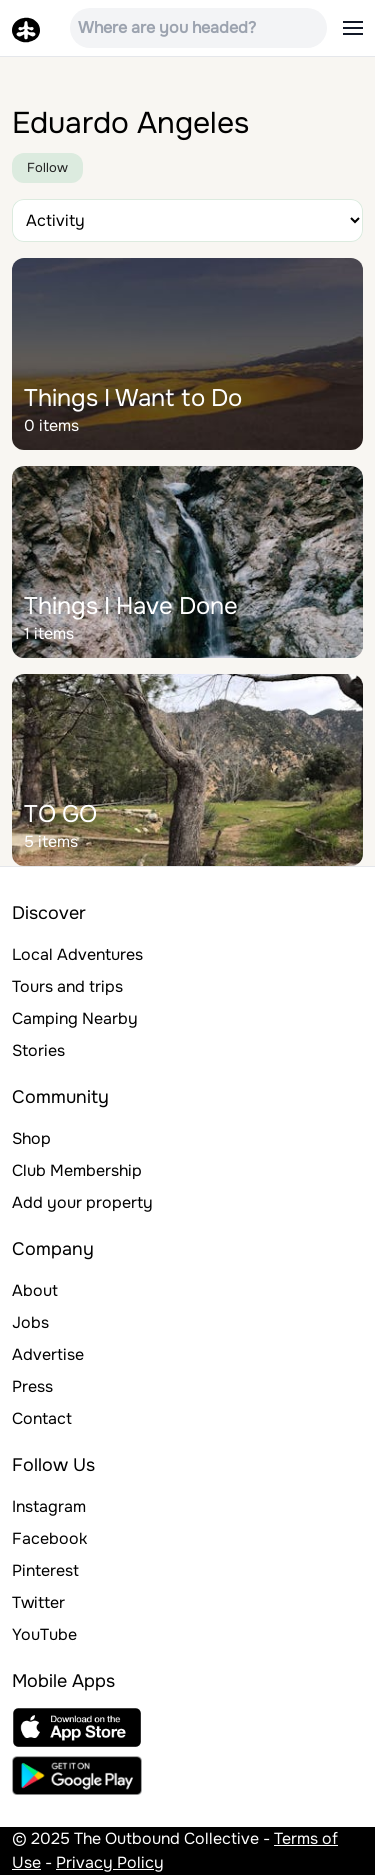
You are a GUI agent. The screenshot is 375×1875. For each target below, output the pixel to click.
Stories (38, 1050)
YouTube (44, 1634)
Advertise (48, 1354)
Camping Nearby (75, 1018)
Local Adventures (77, 954)
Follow (47, 167)
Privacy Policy (110, 1862)
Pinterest (45, 1570)
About (35, 1290)
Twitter (38, 1602)
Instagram (49, 1506)
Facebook (49, 1538)
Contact (42, 1418)
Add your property (82, 1202)
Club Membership (77, 1170)
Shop (31, 1138)
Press (32, 1386)
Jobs (30, 1322)
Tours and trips (67, 986)
